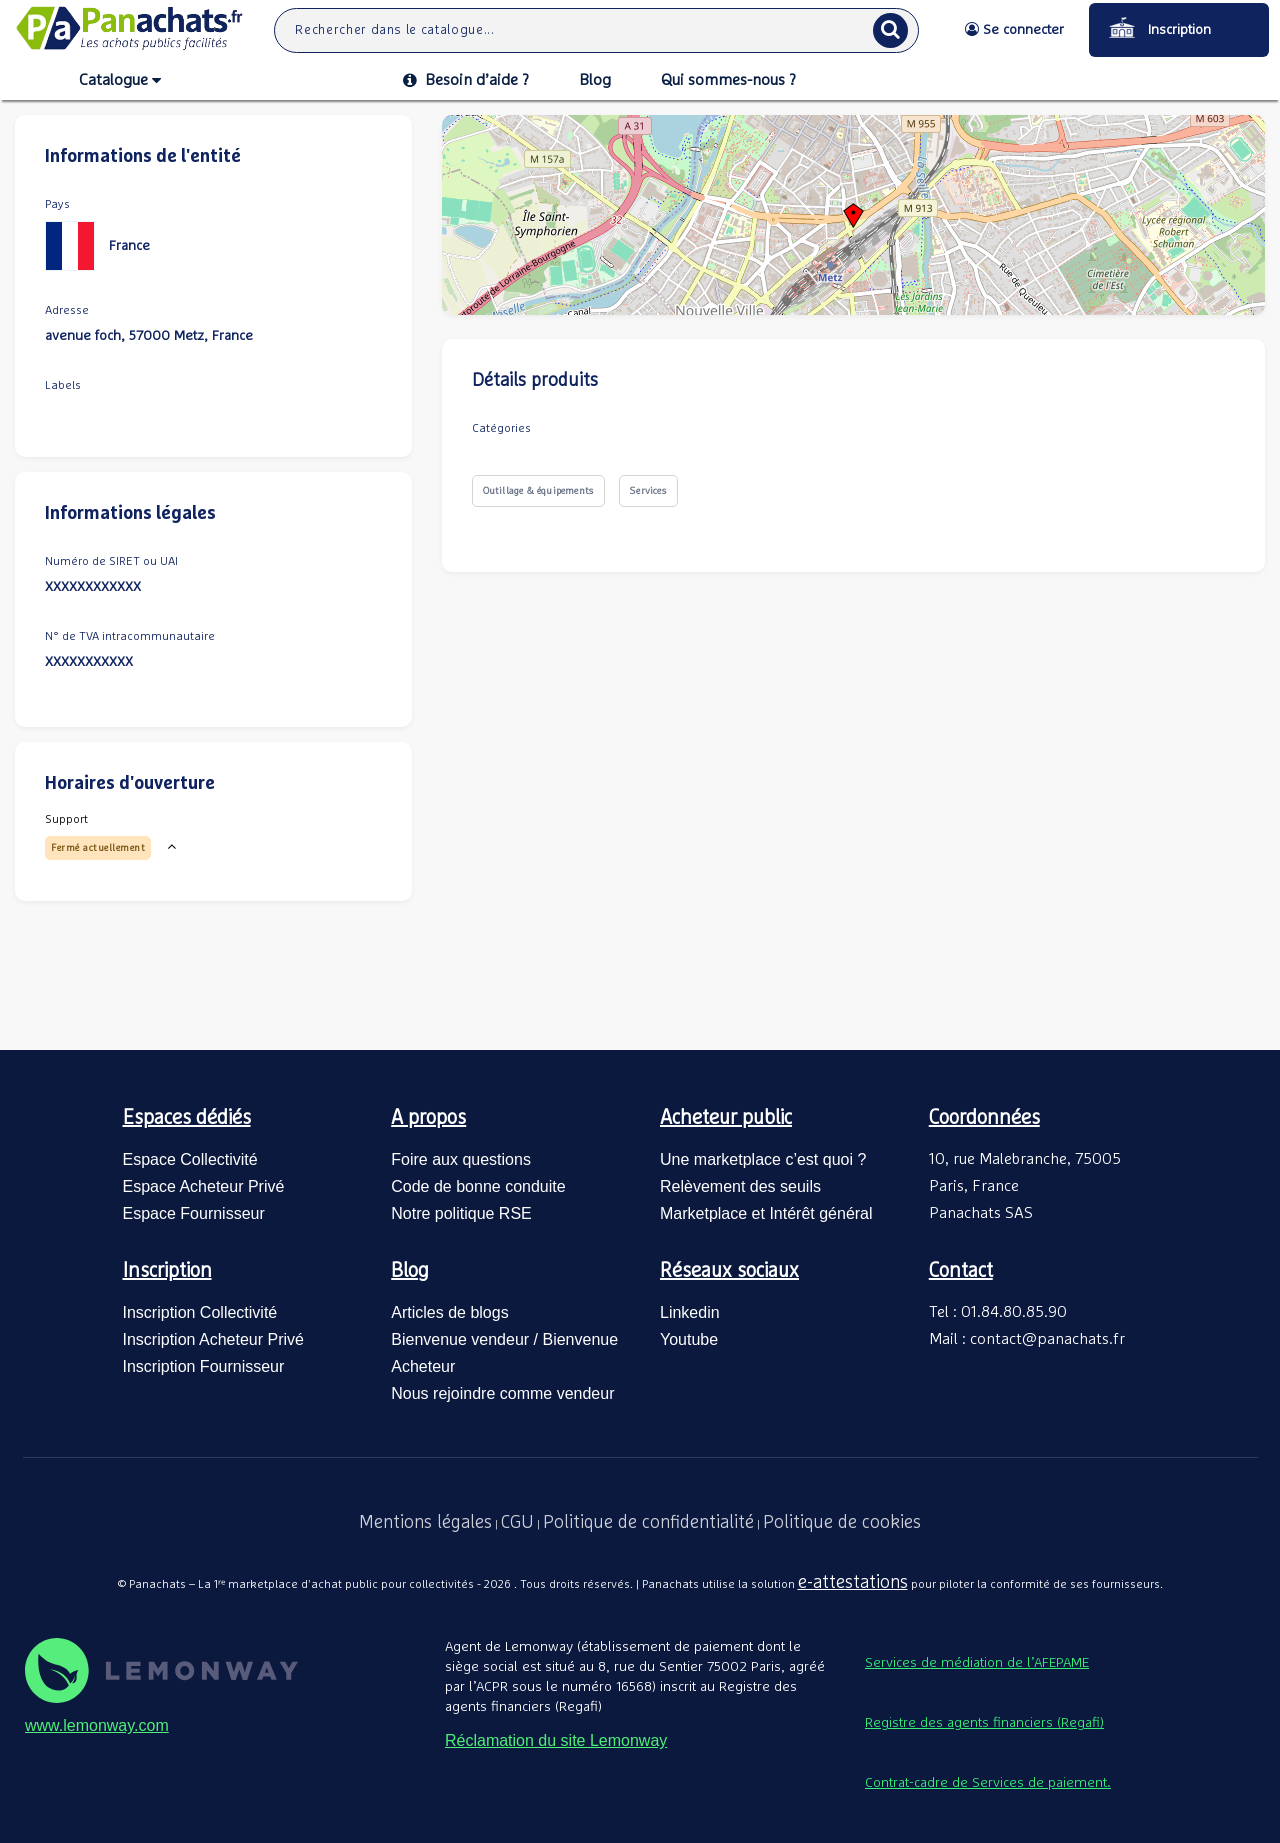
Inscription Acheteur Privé (213, 1339)
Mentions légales (425, 1523)
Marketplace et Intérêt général (766, 1213)
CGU (517, 1523)
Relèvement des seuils (740, 1186)
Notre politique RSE (461, 1213)
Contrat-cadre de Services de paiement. (988, 1783)
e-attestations (853, 1583)
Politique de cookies (842, 1523)
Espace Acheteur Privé (204, 1186)
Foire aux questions (461, 1159)
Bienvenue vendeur (460, 1339)
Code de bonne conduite (478, 1186)
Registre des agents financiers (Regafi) (984, 1723)
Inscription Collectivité (200, 1312)
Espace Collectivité (190, 1159)
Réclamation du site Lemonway (556, 1740)
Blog (595, 80)
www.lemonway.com (97, 1725)
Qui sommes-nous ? (728, 80)
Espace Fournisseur (194, 1213)
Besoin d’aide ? (466, 80)
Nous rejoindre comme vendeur (502, 1393)
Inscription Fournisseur (204, 1366)
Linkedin (690, 1312)
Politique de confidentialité (648, 1523)
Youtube (689, 1339)
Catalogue (120, 81)
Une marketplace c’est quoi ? (763, 1159)
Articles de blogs (449, 1312)
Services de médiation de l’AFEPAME (977, 1663)
